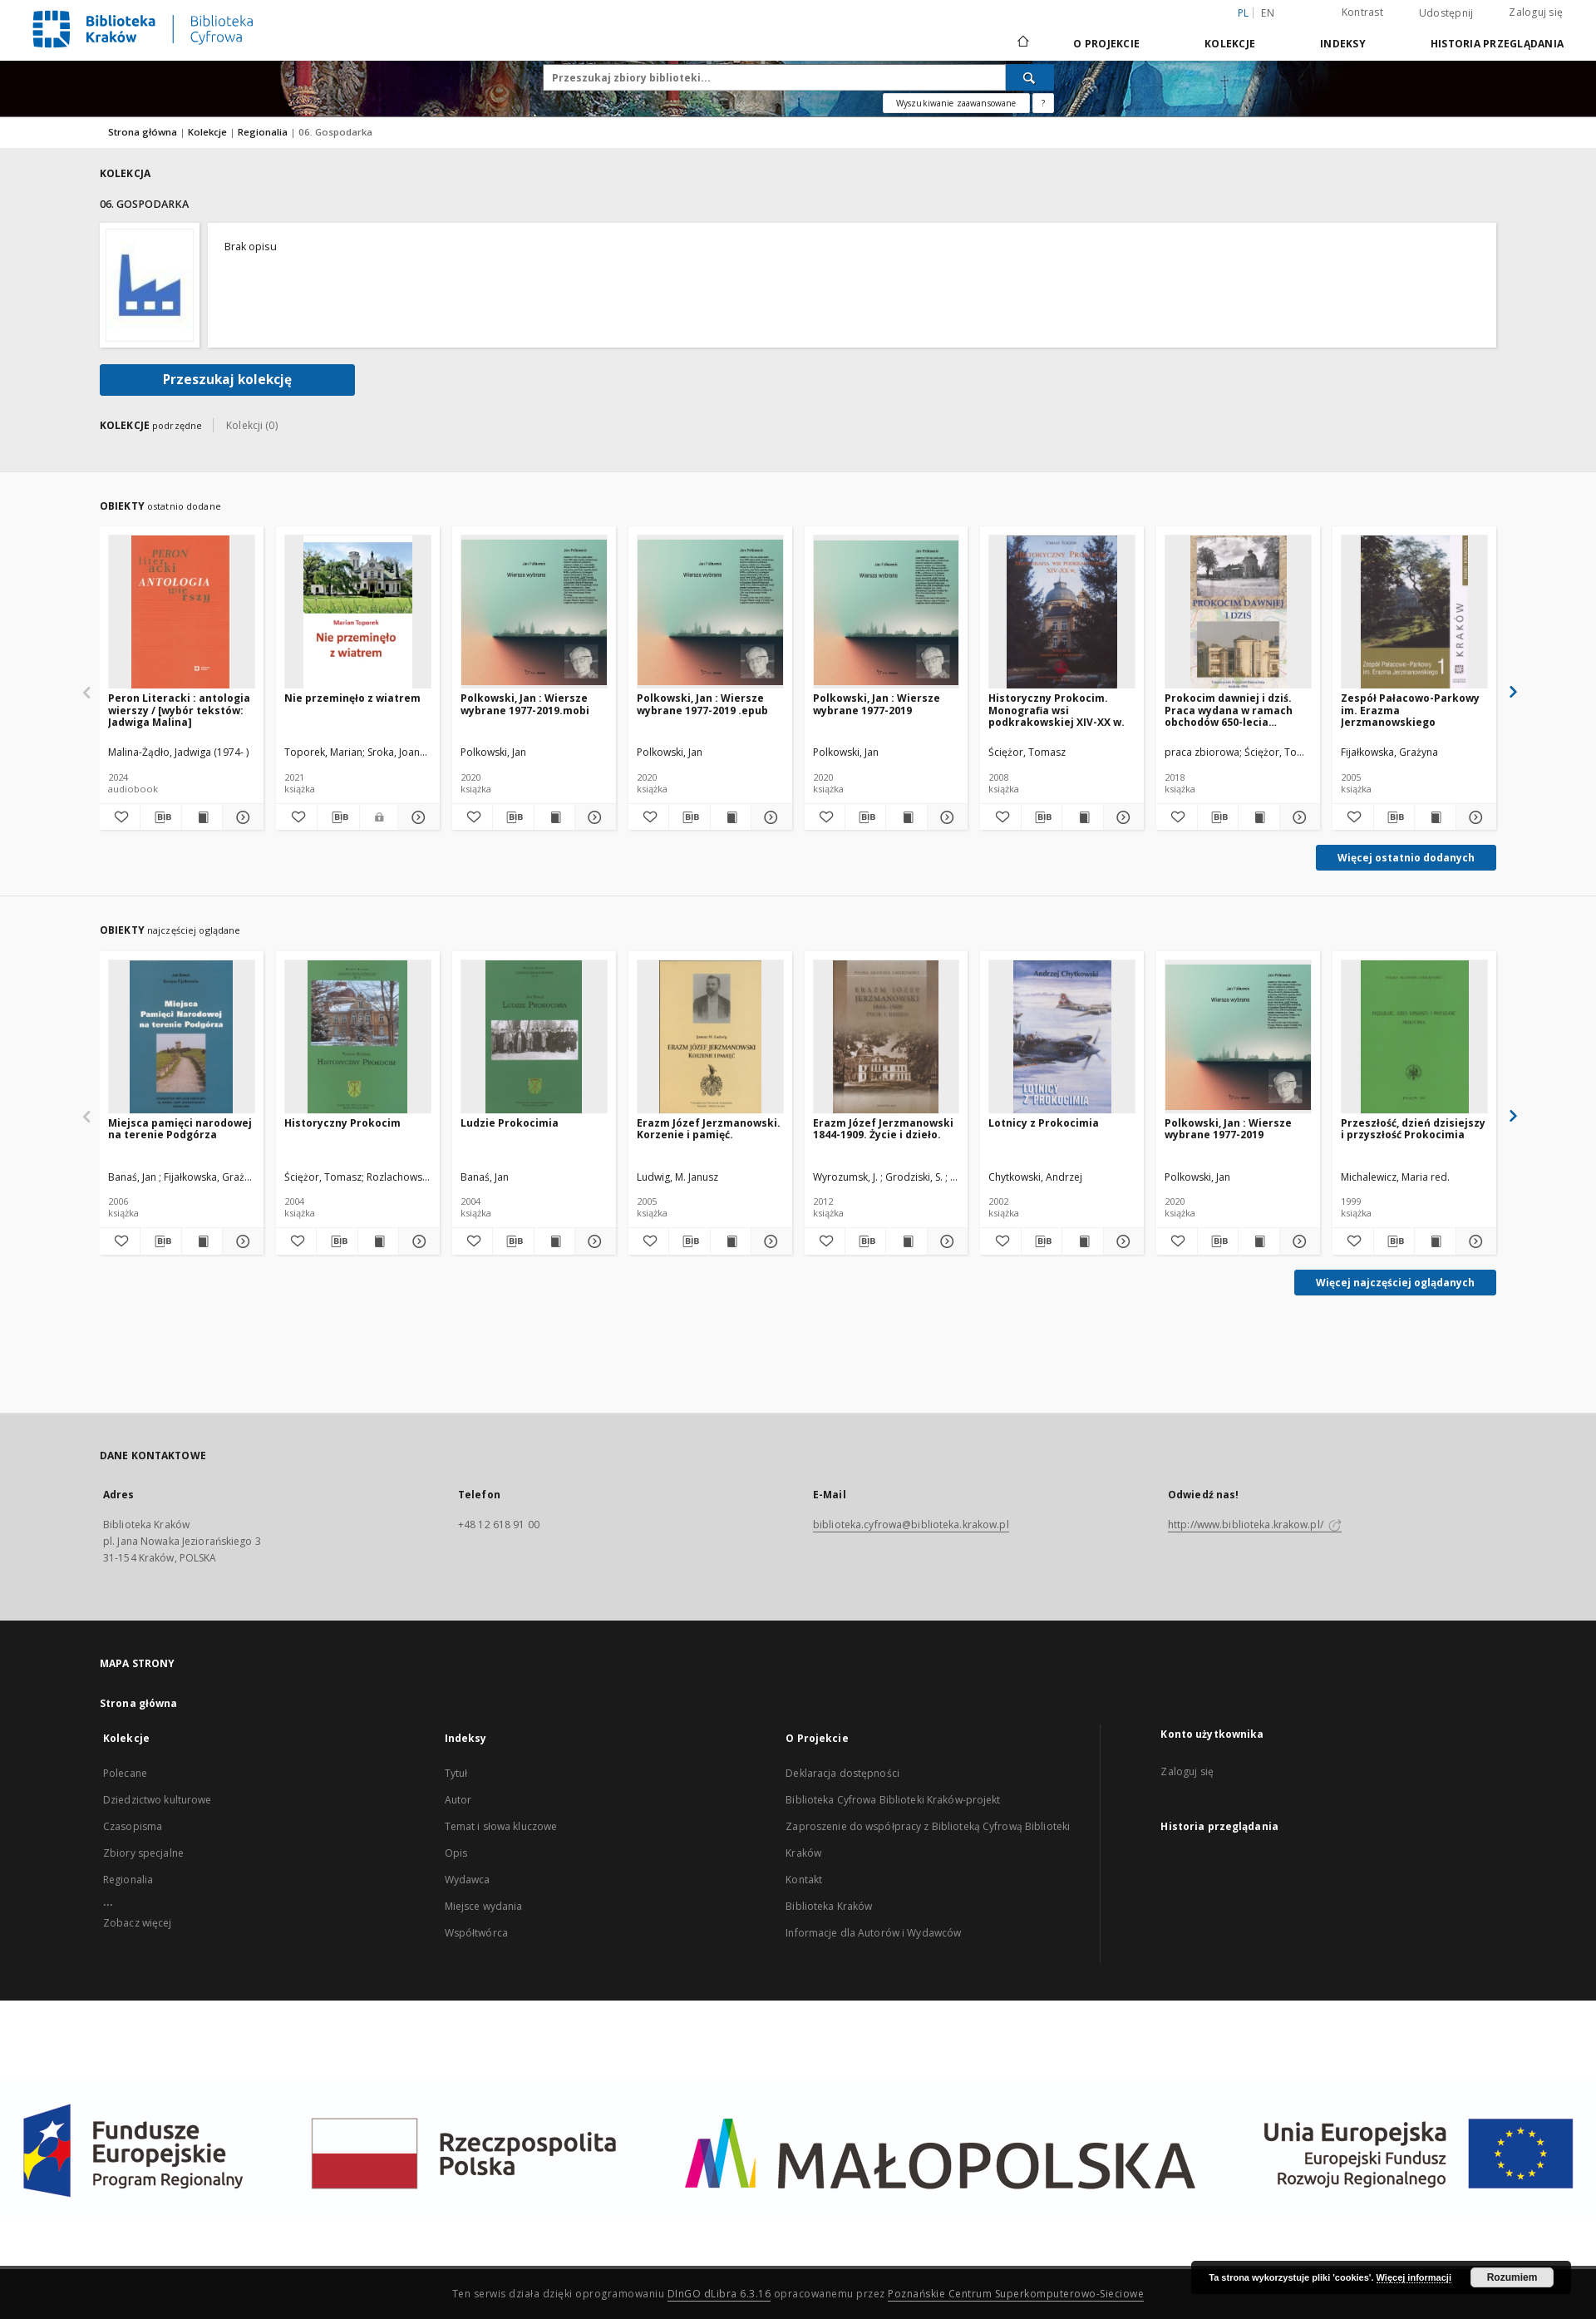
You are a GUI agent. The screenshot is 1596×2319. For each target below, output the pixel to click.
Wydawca (467, 1879)
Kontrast (1362, 12)
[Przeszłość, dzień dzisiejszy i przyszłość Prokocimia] (1414, 1037)
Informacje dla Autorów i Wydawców (873, 1933)
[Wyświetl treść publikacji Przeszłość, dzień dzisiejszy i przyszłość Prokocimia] (1435, 1241)
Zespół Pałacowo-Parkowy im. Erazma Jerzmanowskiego (1410, 709)
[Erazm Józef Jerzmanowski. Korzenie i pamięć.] (710, 1037)
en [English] (1267, 12)
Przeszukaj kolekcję (227, 379)
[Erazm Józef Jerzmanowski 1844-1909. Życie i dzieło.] (886, 1037)
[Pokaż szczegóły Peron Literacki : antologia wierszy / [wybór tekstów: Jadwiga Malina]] (240, 817)
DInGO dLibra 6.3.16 (719, 2294)
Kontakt (804, 1879)
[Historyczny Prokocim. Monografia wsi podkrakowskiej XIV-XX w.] (1062, 612)
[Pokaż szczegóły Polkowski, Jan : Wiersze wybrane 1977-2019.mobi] (593, 817)
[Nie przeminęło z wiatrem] (358, 612)
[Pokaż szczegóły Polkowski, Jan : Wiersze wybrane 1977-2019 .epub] (769, 817)
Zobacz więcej (137, 1923)
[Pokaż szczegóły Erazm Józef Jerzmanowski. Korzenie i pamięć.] (769, 1241)
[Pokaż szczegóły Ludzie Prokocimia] (593, 1241)
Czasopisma (132, 1826)
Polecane (125, 1773)
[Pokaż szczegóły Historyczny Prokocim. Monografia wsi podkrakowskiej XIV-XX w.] (1121, 817)
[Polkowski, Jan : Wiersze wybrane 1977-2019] (886, 612)
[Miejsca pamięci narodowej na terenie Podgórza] (181, 1037)
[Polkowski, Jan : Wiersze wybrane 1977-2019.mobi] (534, 612)
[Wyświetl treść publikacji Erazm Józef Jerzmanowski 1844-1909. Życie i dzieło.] (906, 1241)
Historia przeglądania (1497, 44)
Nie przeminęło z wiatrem (352, 698)
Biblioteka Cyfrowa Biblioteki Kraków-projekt (893, 1800)
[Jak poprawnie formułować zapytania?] (1043, 103)
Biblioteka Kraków (829, 1906)
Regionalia (264, 132)
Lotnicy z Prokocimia (1043, 1123)
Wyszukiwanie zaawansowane (956, 103)
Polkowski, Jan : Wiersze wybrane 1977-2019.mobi (525, 704)
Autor (458, 1800)
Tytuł (456, 1773)
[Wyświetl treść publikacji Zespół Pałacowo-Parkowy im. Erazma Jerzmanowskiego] (1435, 817)
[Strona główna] (1022, 43)
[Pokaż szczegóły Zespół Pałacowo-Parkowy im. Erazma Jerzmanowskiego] (1474, 817)
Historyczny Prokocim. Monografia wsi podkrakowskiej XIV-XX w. (1056, 709)
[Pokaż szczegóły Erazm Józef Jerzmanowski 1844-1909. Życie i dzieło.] (945, 1241)
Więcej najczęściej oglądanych (1395, 1282)
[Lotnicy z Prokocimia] (1062, 1037)
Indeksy (1343, 44)
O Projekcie (1106, 44)
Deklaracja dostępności (842, 1773)
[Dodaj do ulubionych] (120, 817)
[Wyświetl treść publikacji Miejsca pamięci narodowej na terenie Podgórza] (202, 1241)
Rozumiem (1512, 2277)
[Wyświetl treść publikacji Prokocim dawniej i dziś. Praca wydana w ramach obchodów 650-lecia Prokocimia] (1258, 817)
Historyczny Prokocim (342, 1123)
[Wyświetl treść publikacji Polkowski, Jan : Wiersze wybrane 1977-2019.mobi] (554, 817)
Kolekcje (1229, 44)
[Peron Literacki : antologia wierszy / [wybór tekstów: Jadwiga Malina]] (181, 612)
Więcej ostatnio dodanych (1406, 858)
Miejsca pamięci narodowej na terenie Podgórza (180, 1129)
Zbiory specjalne (143, 1853)
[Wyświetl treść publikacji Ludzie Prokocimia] (554, 1241)
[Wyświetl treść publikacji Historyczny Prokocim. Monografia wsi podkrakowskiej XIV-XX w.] (1082, 817)
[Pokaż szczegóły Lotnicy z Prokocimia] (1121, 1241)
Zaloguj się (1536, 12)
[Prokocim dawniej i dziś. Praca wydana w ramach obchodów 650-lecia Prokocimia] (1238, 612)
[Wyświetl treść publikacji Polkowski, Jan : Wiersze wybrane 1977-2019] (906, 817)
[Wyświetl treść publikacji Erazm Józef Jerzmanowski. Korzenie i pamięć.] (731, 1241)
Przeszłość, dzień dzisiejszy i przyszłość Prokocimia (1413, 1129)
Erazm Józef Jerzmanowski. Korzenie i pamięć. (709, 1129)
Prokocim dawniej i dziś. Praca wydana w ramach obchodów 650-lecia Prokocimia (1229, 709)
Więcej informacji (1414, 2277)
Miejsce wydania (484, 1906)
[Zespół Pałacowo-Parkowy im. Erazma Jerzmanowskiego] (1414, 612)
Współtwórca (476, 1933)
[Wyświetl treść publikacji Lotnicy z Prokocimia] (1082, 1241)
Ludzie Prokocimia (510, 1123)
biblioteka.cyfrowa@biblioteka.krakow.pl (911, 1524)
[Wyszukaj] (1030, 77)
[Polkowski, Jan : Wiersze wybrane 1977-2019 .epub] (710, 612)
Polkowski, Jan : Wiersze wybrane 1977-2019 (876, 704)
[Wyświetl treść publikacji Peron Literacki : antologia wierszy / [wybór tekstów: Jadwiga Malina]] (202, 817)
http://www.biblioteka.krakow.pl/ (1255, 1524)
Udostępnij (1446, 13)
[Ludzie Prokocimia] (534, 1037)
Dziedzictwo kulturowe (157, 1800)
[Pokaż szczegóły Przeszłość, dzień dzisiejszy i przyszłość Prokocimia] (1474, 1241)
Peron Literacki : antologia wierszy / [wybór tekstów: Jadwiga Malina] (179, 709)
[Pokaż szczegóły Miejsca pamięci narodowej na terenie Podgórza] (240, 1241)
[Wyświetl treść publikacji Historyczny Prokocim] (378, 1241)
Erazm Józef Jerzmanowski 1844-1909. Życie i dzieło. (883, 1129)
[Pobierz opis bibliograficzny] (160, 817)
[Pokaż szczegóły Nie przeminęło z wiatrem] (416, 817)
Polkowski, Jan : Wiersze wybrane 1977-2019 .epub (702, 704)
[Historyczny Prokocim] (358, 1037)
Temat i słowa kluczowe (501, 1826)
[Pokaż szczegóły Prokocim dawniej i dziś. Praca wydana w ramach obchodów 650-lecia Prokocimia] (1298, 817)
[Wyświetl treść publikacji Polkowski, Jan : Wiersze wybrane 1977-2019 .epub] (731, 817)
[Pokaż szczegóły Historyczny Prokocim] (416, 1241)
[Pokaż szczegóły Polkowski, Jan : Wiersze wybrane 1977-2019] (945, 817)
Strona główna (142, 132)
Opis (456, 1853)
